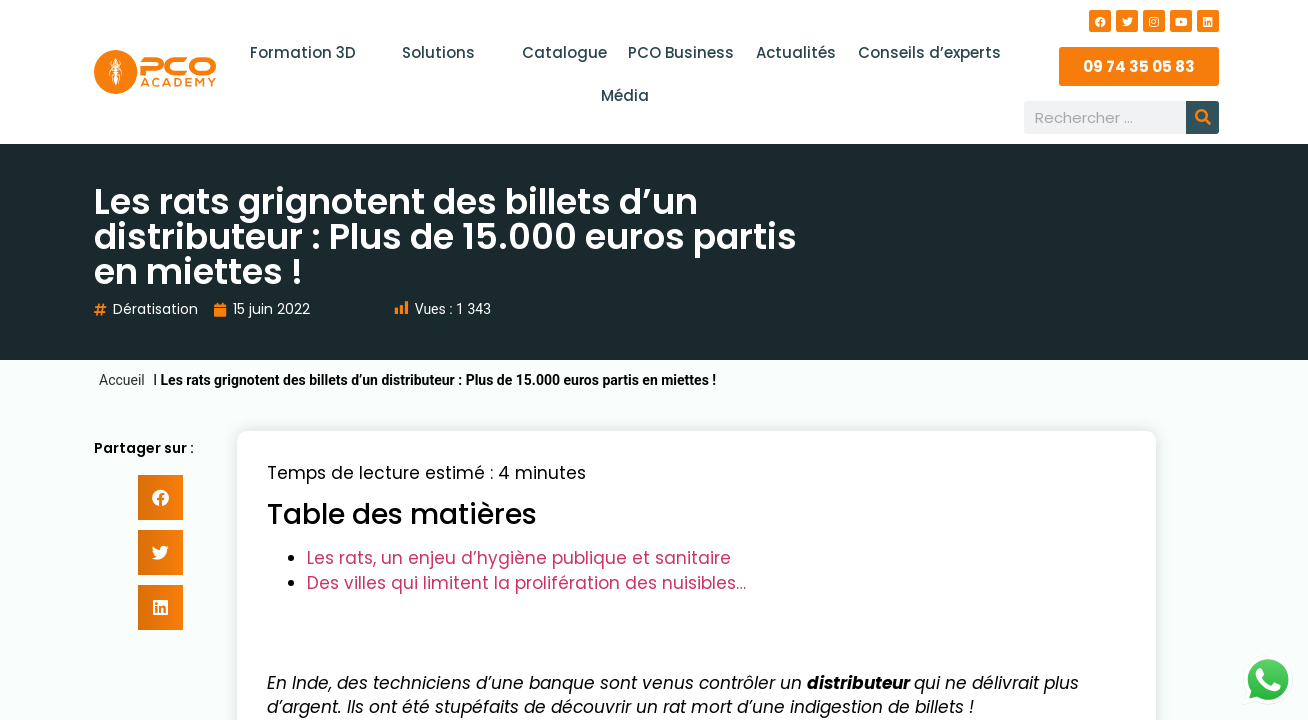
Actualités (794, 52)
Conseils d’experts (925, 52)
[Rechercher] (1202, 117)
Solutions (451, 52)
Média (625, 95)
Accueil (122, 380)
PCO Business (681, 52)
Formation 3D (316, 52)
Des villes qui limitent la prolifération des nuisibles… (526, 583)
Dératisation (155, 309)
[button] (160, 497)
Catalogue (565, 52)
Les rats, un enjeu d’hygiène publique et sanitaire (519, 558)
